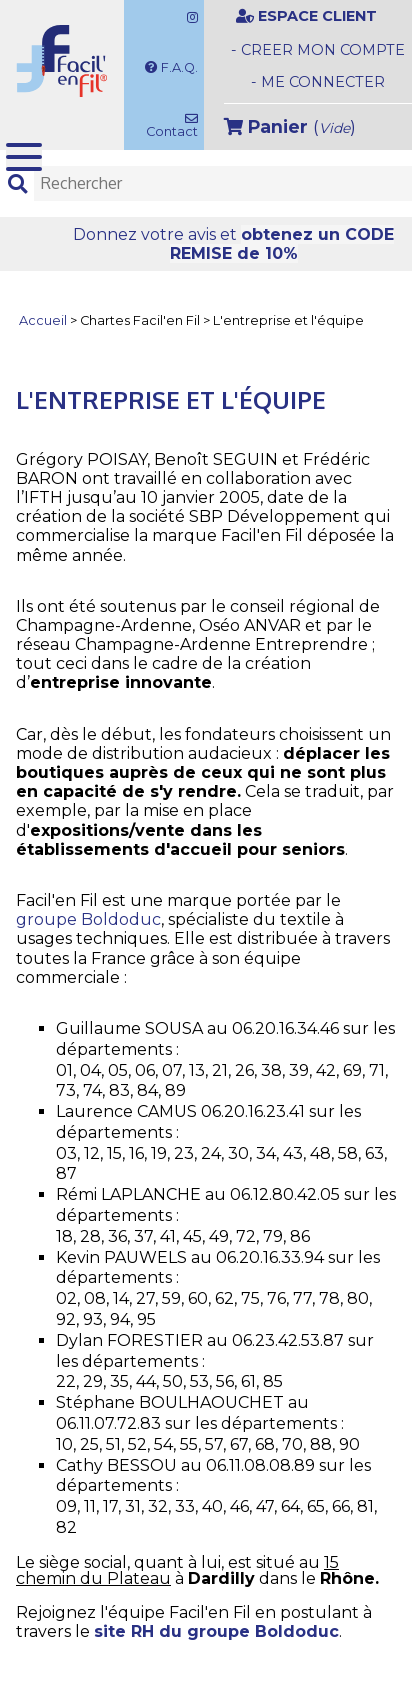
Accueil (43, 321)
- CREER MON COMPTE (318, 50)
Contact (170, 126)
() (290, 126)
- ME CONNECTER (318, 82)
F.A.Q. (171, 67)
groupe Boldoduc (88, 919)
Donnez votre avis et (233, 244)
